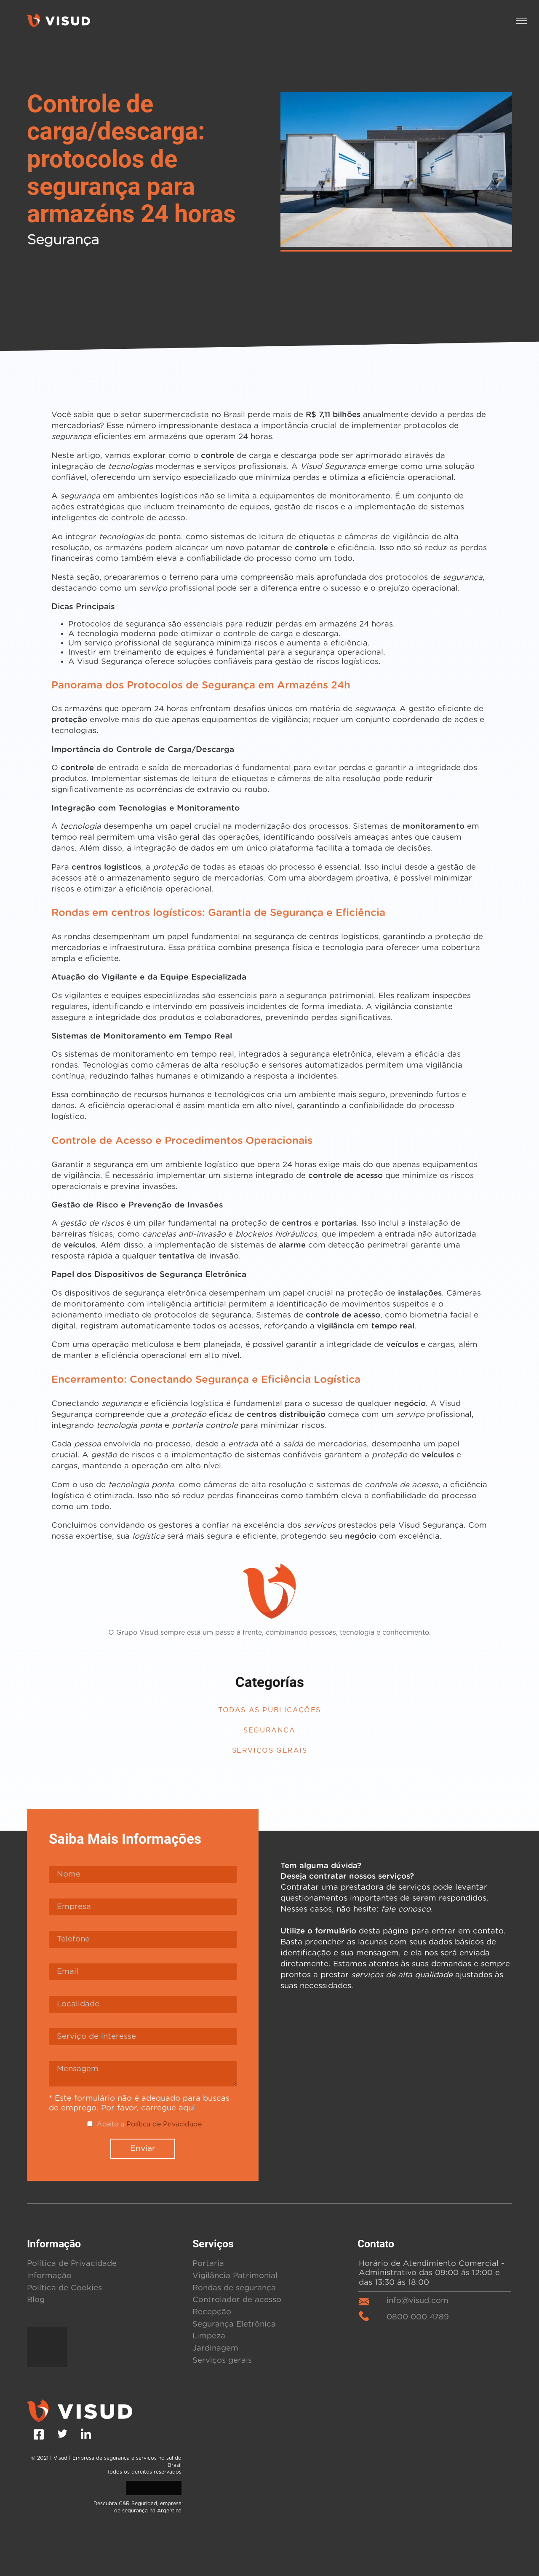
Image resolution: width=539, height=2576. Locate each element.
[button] (521, 21)
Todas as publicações (269, 1547)
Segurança (269, 1568)
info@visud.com (416, 2137)
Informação (45, 2112)
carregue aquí (103, 1945)
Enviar (142, 1985)
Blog (34, 2136)
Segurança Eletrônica (225, 2161)
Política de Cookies (57, 2125)
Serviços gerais (216, 2197)
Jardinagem (210, 2185)
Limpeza (206, 2173)
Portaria (204, 2101)
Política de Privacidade (162, 1961)
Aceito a (149, 1961)
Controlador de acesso (227, 2136)
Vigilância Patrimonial (227, 2112)
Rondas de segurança (225, 2125)
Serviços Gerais (269, 1588)
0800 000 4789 (413, 2153)
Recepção (207, 2149)
